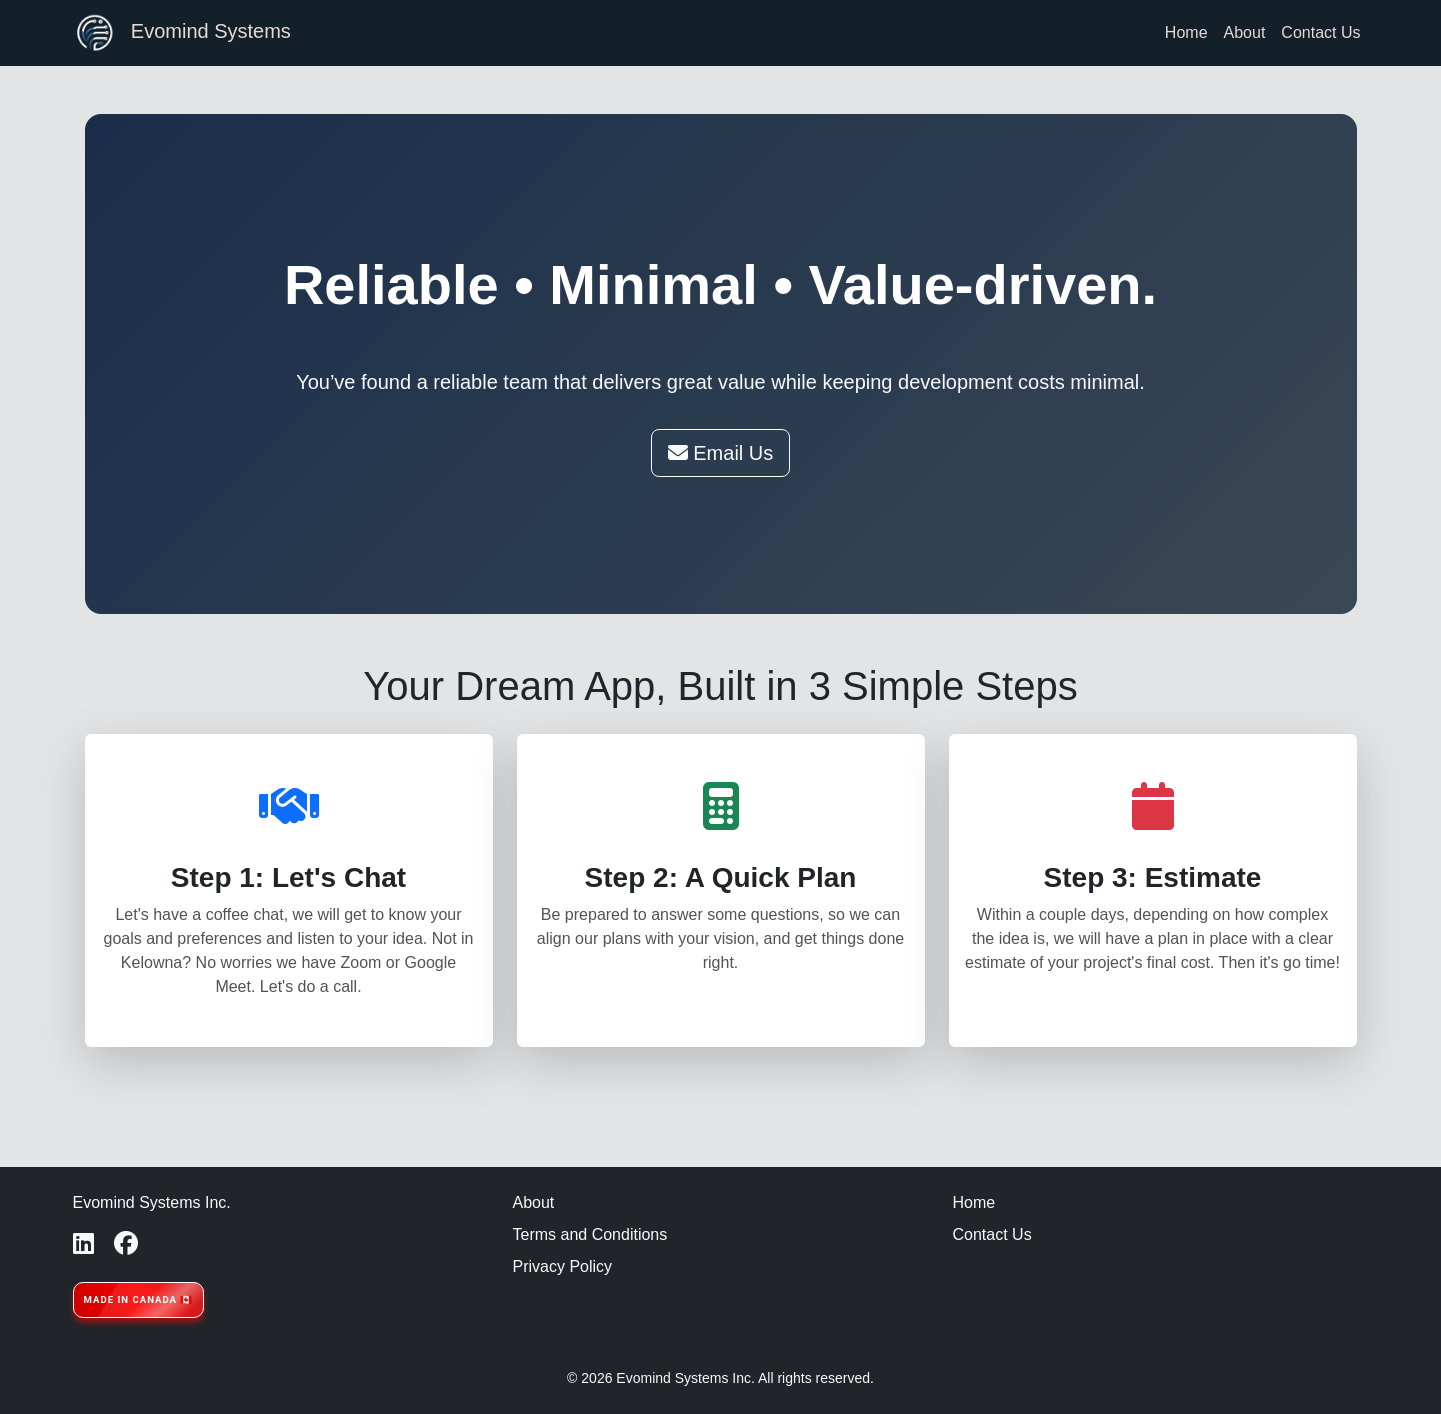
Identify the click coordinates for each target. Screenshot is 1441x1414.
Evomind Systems (182, 33)
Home (1186, 32)
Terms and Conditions (590, 1234)
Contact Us (1320, 32)
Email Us (721, 453)
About (1245, 32)
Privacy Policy (563, 1266)
